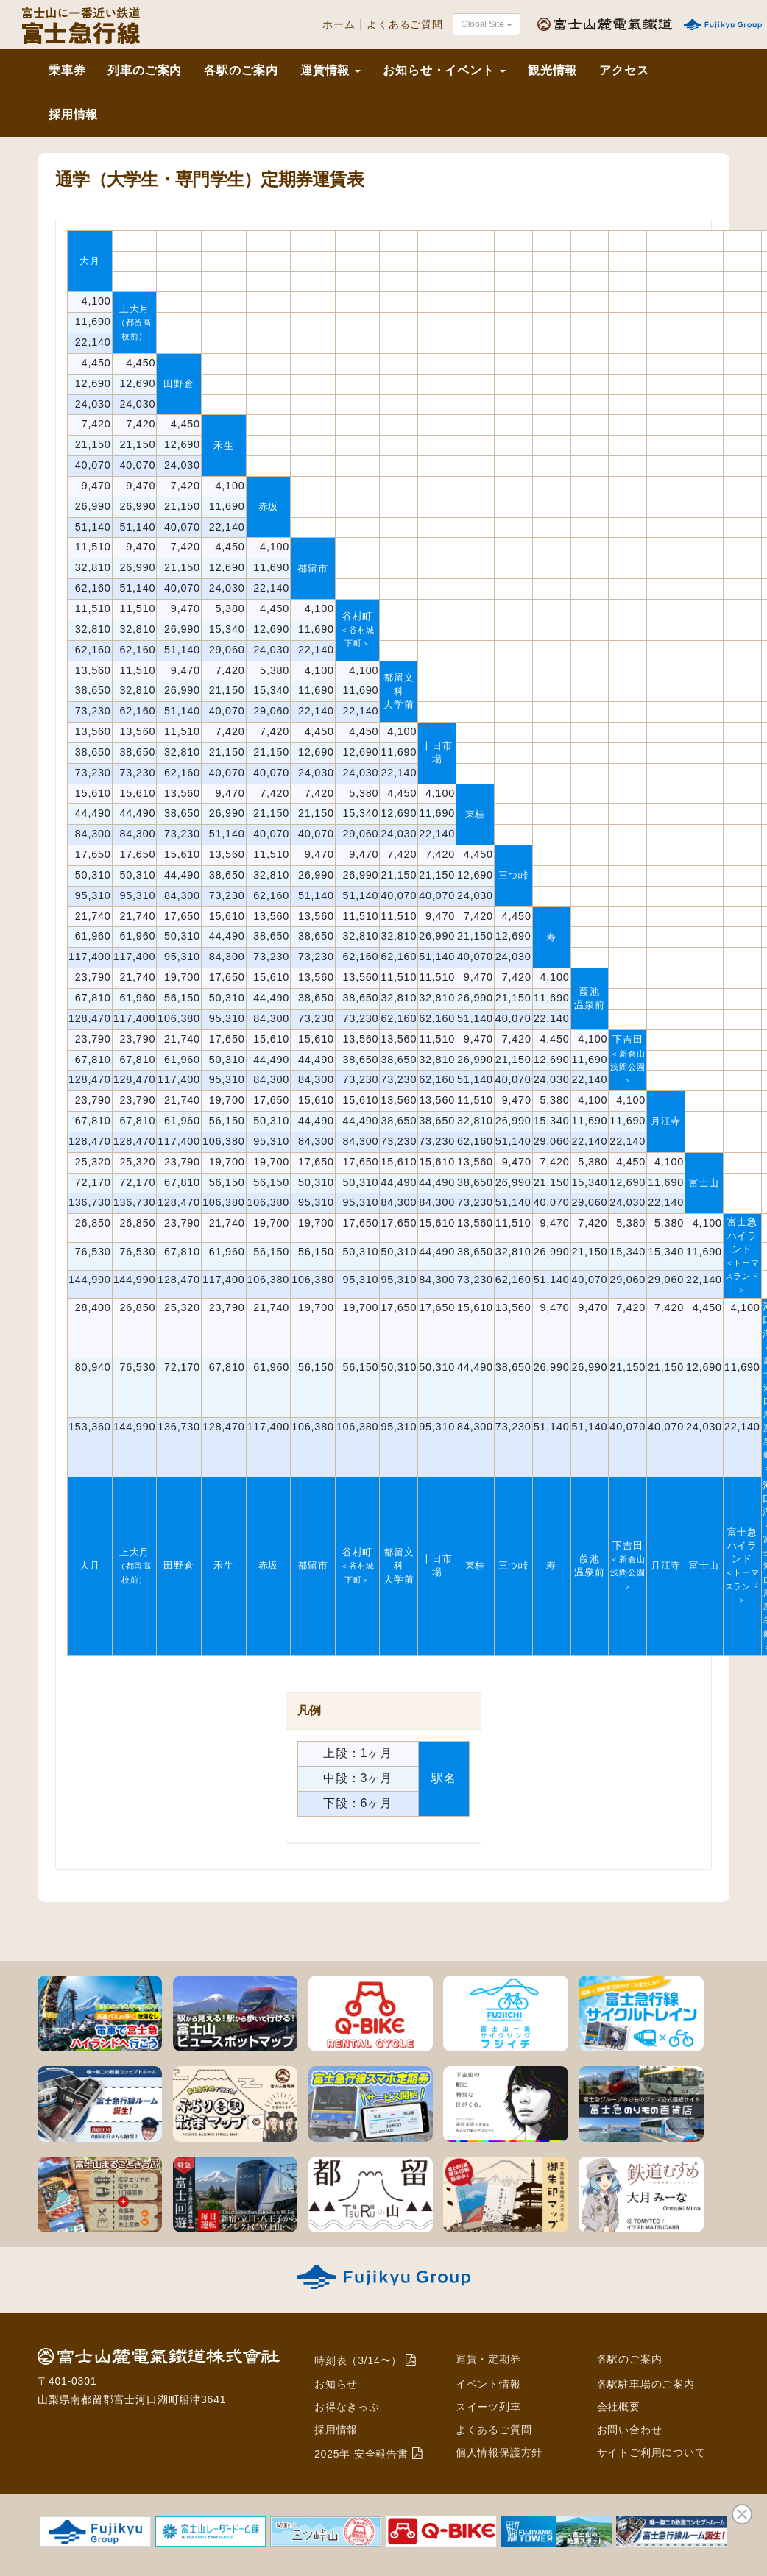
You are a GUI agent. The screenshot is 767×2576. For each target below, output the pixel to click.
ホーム (338, 24)
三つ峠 (513, 875)
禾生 (223, 445)
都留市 (312, 568)
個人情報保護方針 (499, 2452)
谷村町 (357, 629)
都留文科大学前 (399, 691)
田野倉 (178, 383)
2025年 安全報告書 (361, 2454)
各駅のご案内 (241, 70)
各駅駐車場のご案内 (646, 2384)
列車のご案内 (144, 70)
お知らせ (336, 2384)
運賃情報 (330, 70)
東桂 (475, 814)
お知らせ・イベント (444, 70)
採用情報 (73, 114)
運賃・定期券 (488, 2359)
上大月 (134, 322)
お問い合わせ (629, 2429)
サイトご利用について (651, 2452)
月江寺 (666, 1120)
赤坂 (268, 506)
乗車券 (67, 70)
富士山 (704, 1182)
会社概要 (618, 2407)
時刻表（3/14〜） (358, 2360)
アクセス (623, 70)
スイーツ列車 (488, 2407)
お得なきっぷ (347, 2407)
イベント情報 (488, 2384)
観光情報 (552, 70)
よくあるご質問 (405, 24)
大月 (89, 260)
